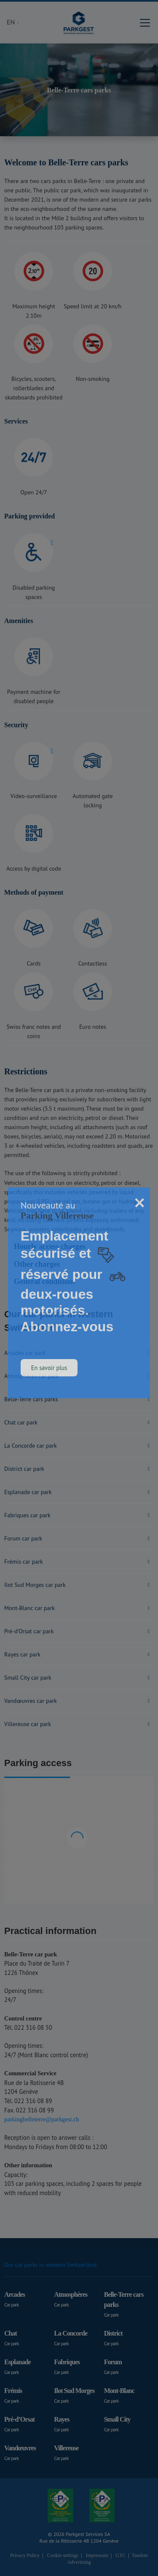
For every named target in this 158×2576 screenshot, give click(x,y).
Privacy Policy (25, 2555)
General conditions (44, 1281)
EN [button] (12, 22)
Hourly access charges (50, 1246)
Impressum (97, 2555)
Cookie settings (62, 2555)
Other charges (37, 1264)
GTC (120, 2555)
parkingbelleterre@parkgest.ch (41, 2119)
